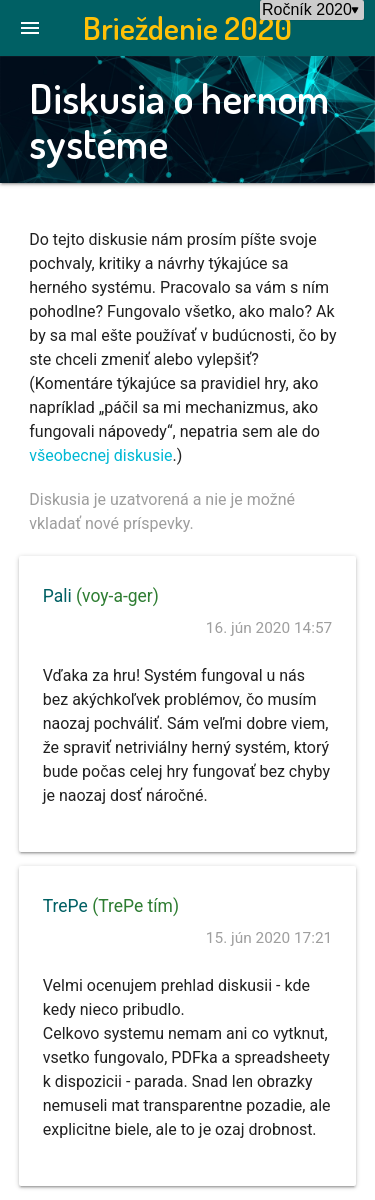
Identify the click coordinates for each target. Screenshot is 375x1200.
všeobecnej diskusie (100, 455)
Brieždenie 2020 (187, 27)
